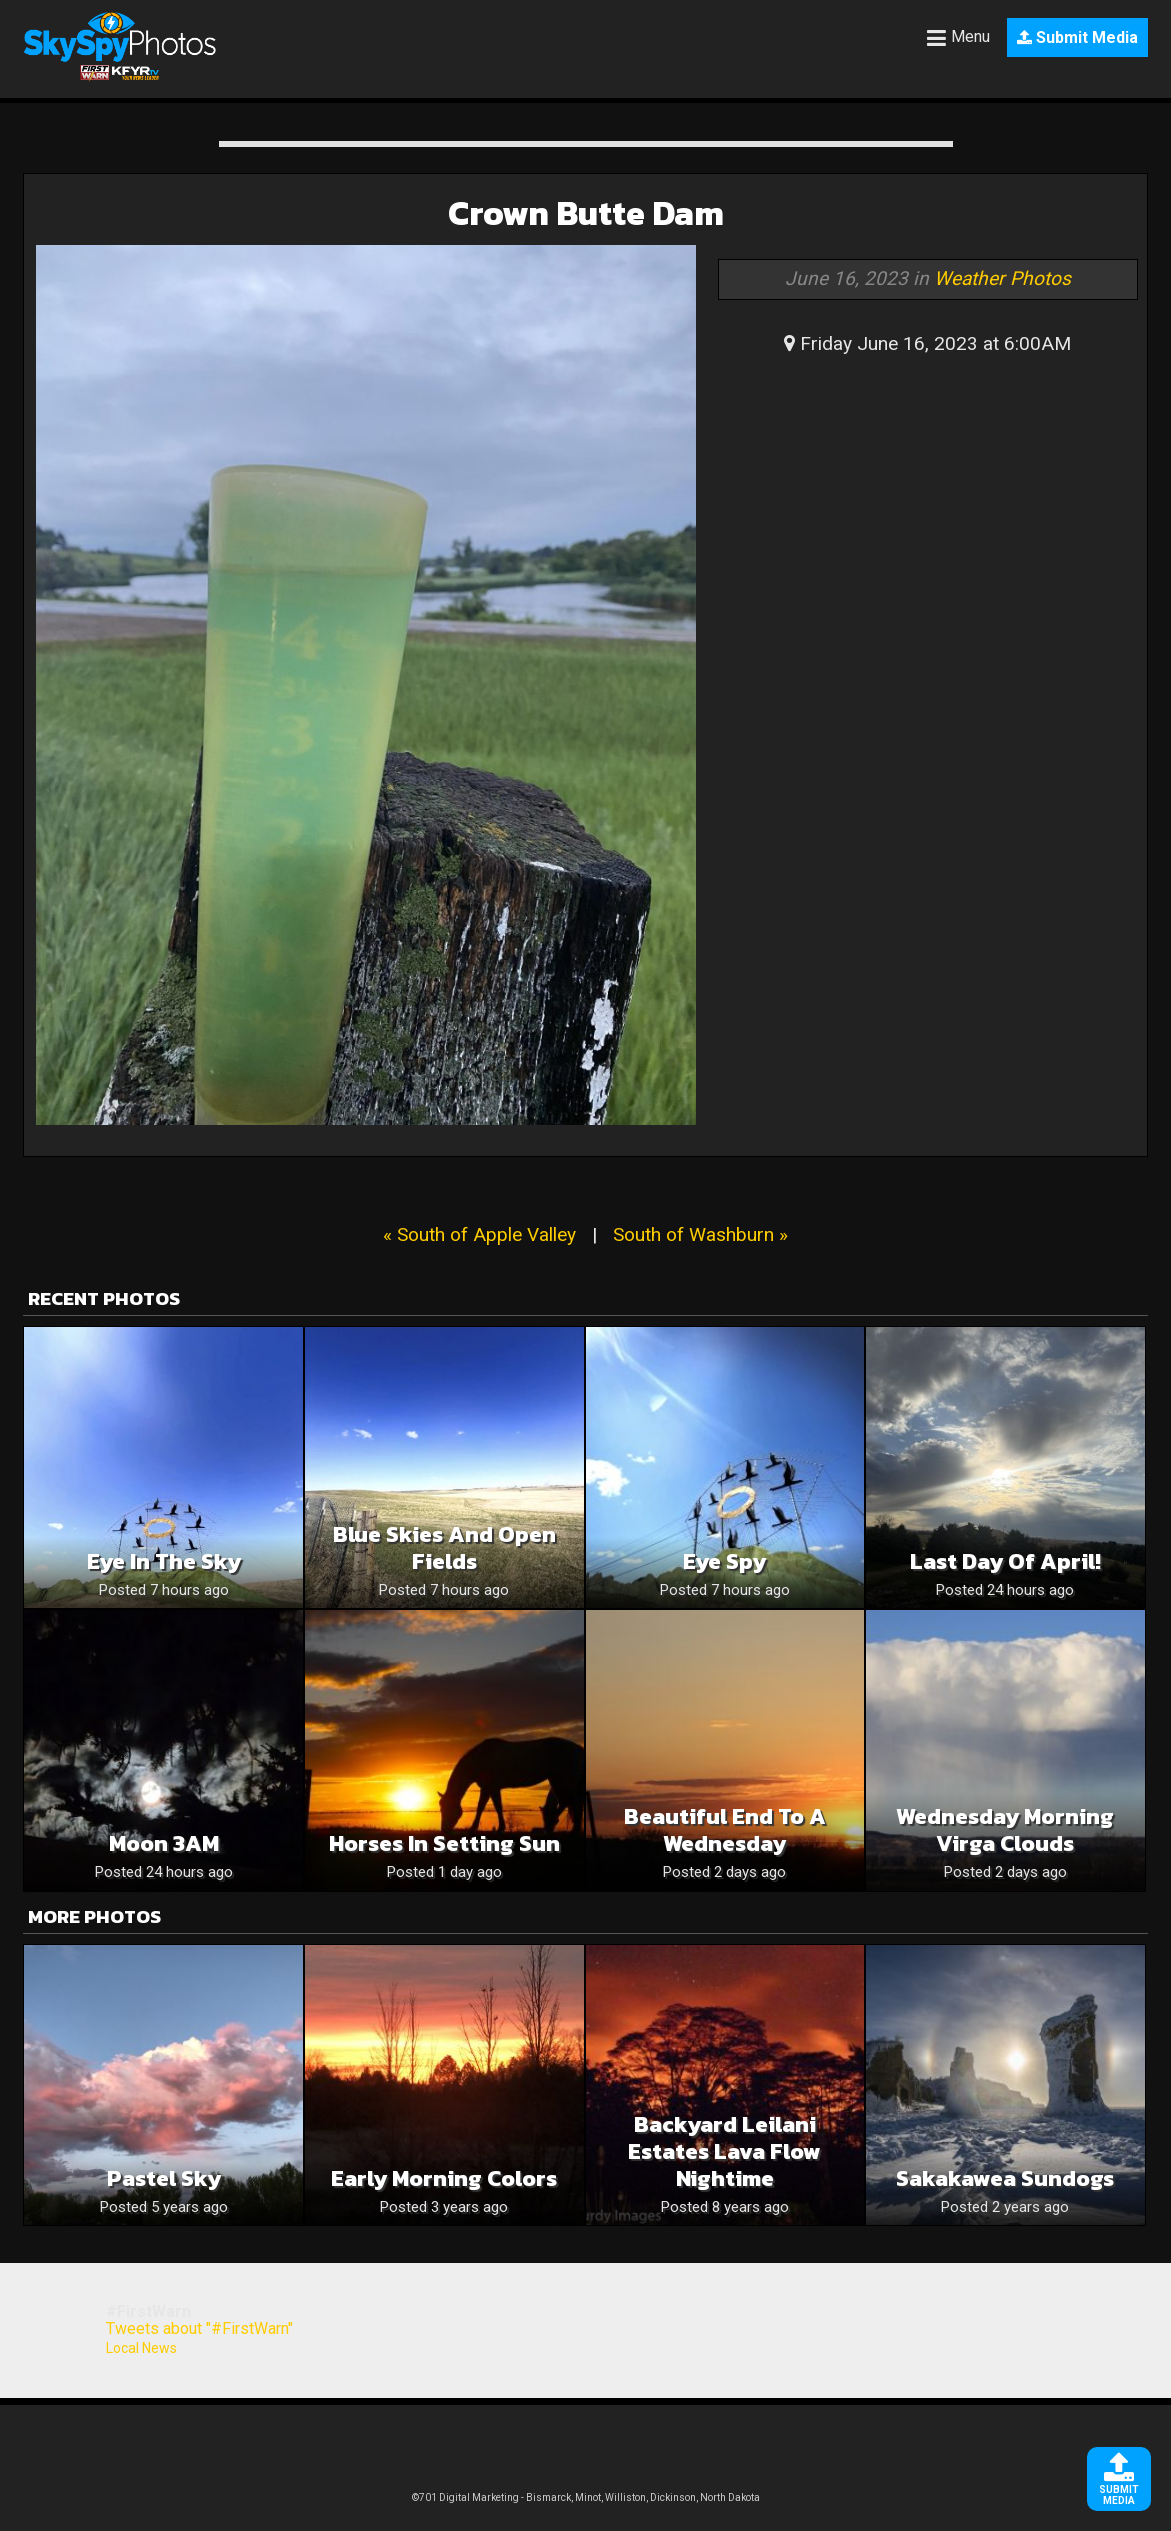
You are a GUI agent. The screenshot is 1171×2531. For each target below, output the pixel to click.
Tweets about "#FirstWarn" (199, 2328)
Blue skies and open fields (444, 1548)
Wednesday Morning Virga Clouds (1005, 1830)
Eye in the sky (164, 1561)
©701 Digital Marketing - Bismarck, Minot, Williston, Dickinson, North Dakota (586, 2497)
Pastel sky (164, 2178)
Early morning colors (444, 2178)
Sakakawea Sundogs (1005, 2178)
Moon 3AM (164, 1843)
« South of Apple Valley (479, 1234)
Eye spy (724, 1561)
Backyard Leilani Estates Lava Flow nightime (724, 2151)
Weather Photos (1002, 278)
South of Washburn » (700, 1234)
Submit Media (1077, 37)
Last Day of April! (1005, 1561)
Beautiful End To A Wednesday (725, 1830)
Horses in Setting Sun (444, 1843)
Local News (141, 2348)
